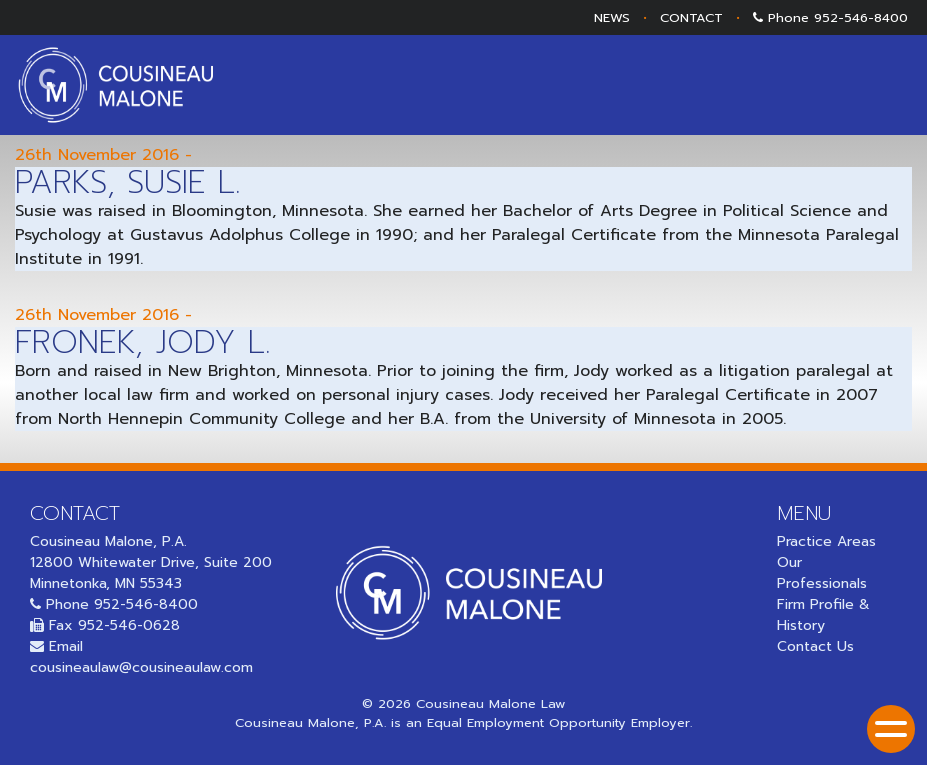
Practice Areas (826, 541)
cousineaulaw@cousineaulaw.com (141, 667)
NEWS (612, 17)
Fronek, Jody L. (142, 342)
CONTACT (691, 17)
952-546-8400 (861, 17)
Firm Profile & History (823, 615)
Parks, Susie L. (127, 182)
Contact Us (815, 646)
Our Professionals (822, 573)
